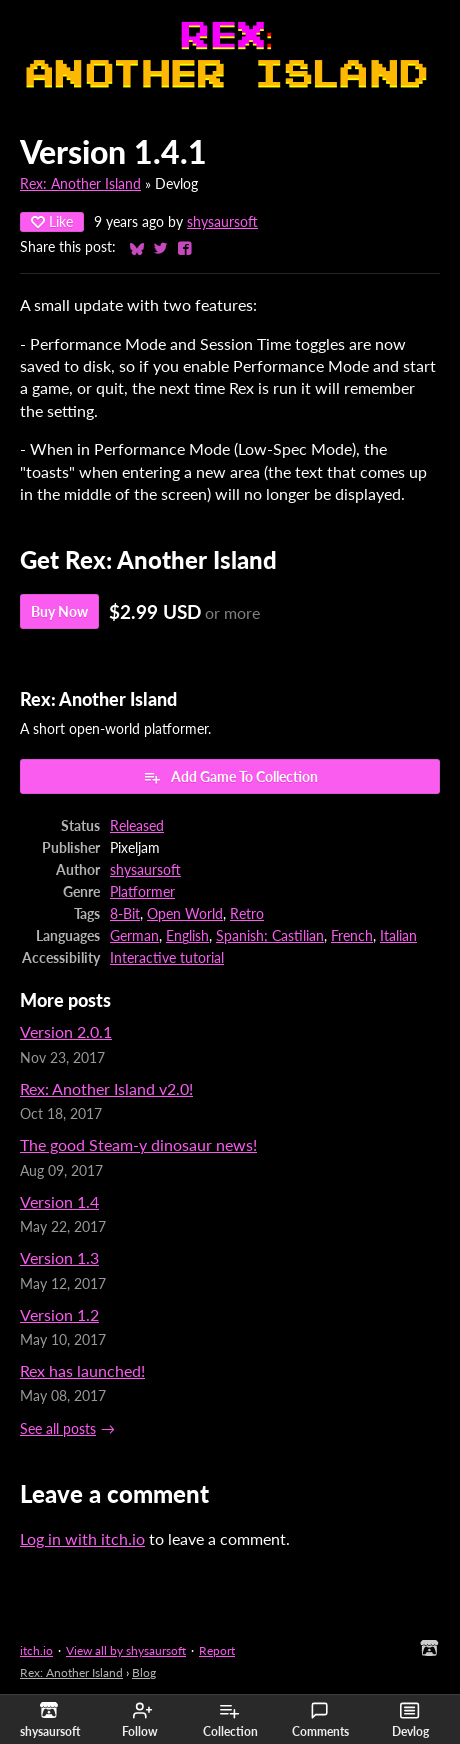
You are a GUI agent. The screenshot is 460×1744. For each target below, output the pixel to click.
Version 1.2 (59, 1314)
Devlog (410, 1720)
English (187, 936)
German (134, 936)
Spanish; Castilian (270, 936)
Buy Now (59, 611)
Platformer (142, 892)
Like (52, 221)
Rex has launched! (82, 1370)
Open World (185, 914)
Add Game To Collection (230, 777)
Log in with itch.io (82, 1538)
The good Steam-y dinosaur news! (138, 1144)
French (352, 936)
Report (217, 1650)
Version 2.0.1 (66, 1031)
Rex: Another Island (80, 184)
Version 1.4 (59, 1201)
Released (137, 826)
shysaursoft (222, 222)
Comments (320, 1720)
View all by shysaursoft (126, 1650)
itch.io (36, 1650)
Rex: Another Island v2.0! (106, 1088)
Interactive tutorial (167, 958)
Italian (398, 936)
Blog (144, 1672)
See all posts (58, 1429)
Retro (247, 914)
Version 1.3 (59, 1257)
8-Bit (125, 914)
